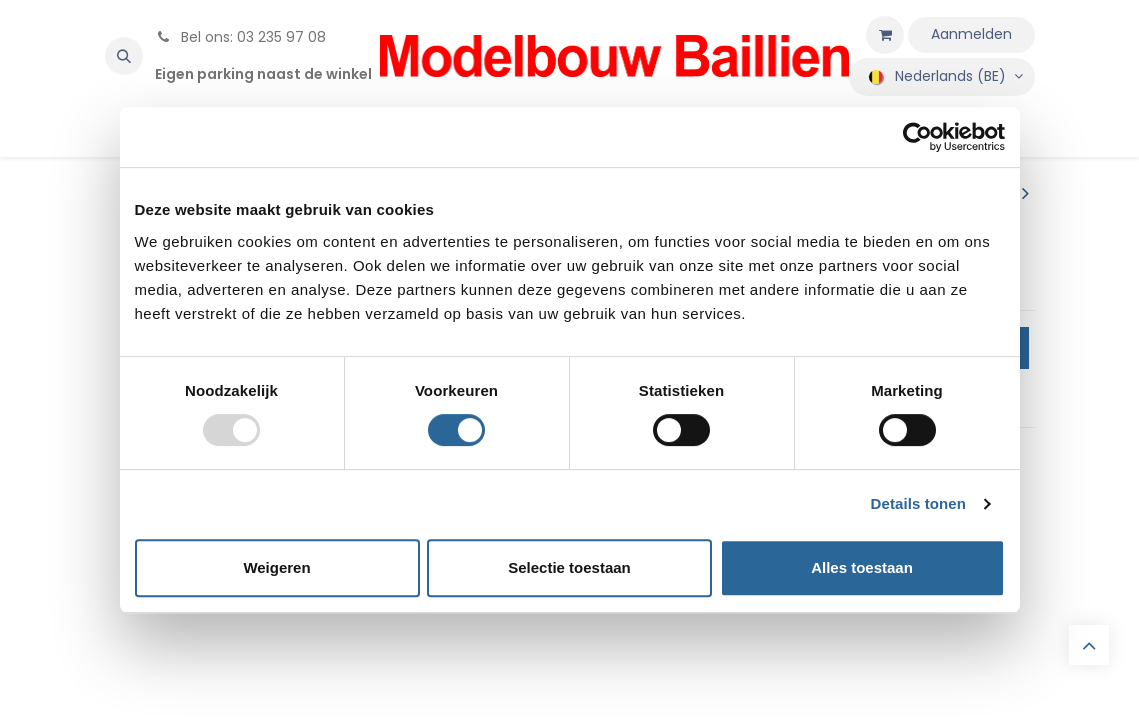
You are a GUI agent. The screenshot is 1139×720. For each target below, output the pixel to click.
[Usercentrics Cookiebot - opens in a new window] (917, 137)
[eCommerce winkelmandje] (885, 35)
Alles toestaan (862, 567)
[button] (124, 56)
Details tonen (918, 503)
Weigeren (276, 567)
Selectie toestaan (569, 567)
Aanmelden (971, 34)
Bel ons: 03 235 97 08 (240, 37)
